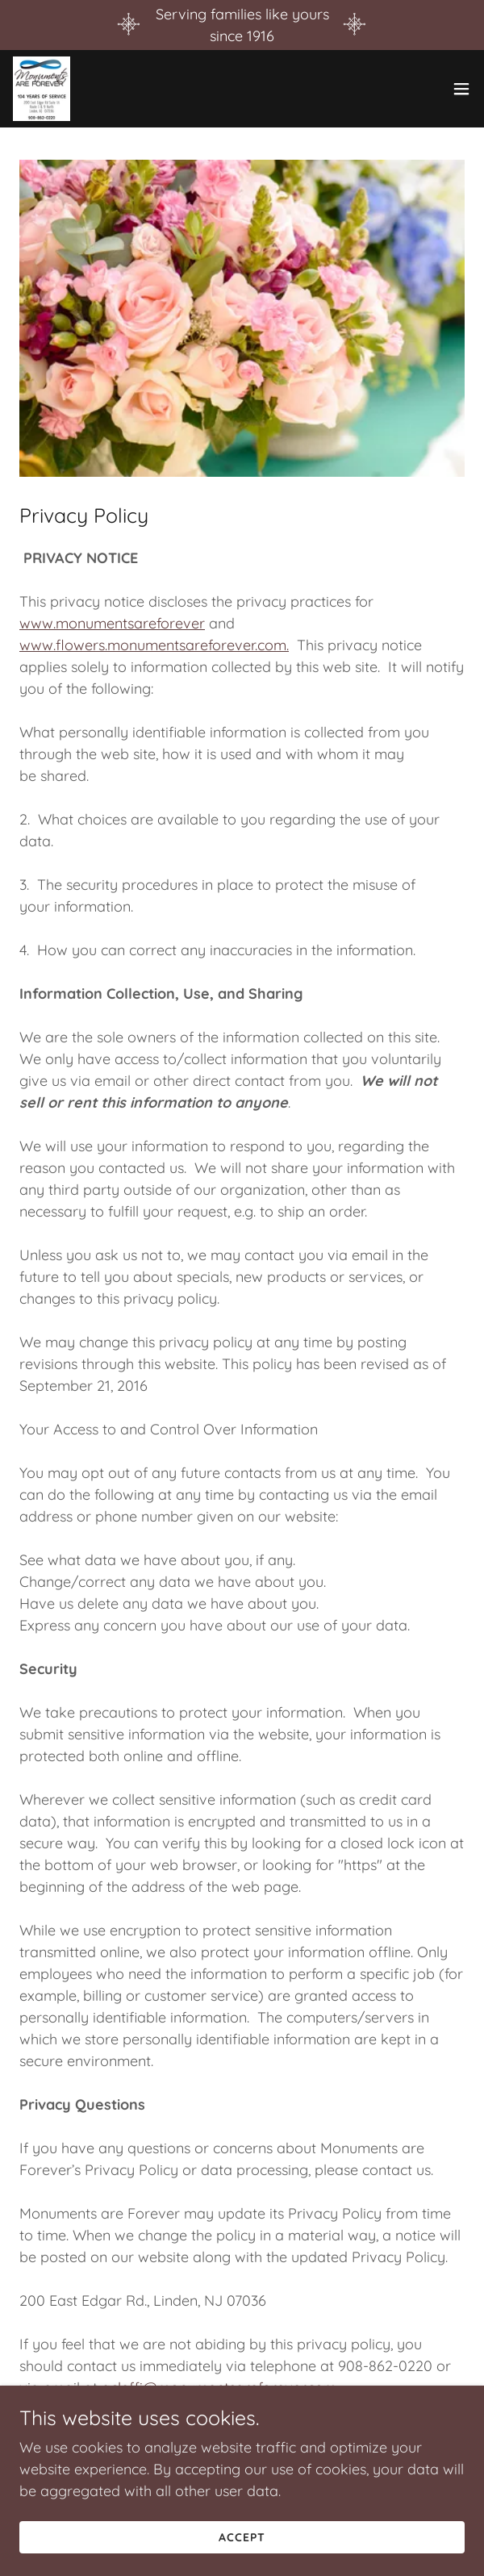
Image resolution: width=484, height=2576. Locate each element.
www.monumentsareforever (112, 623)
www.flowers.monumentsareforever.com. (154, 645)
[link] (41, 88)
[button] (461, 89)
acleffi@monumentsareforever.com (219, 2387)
